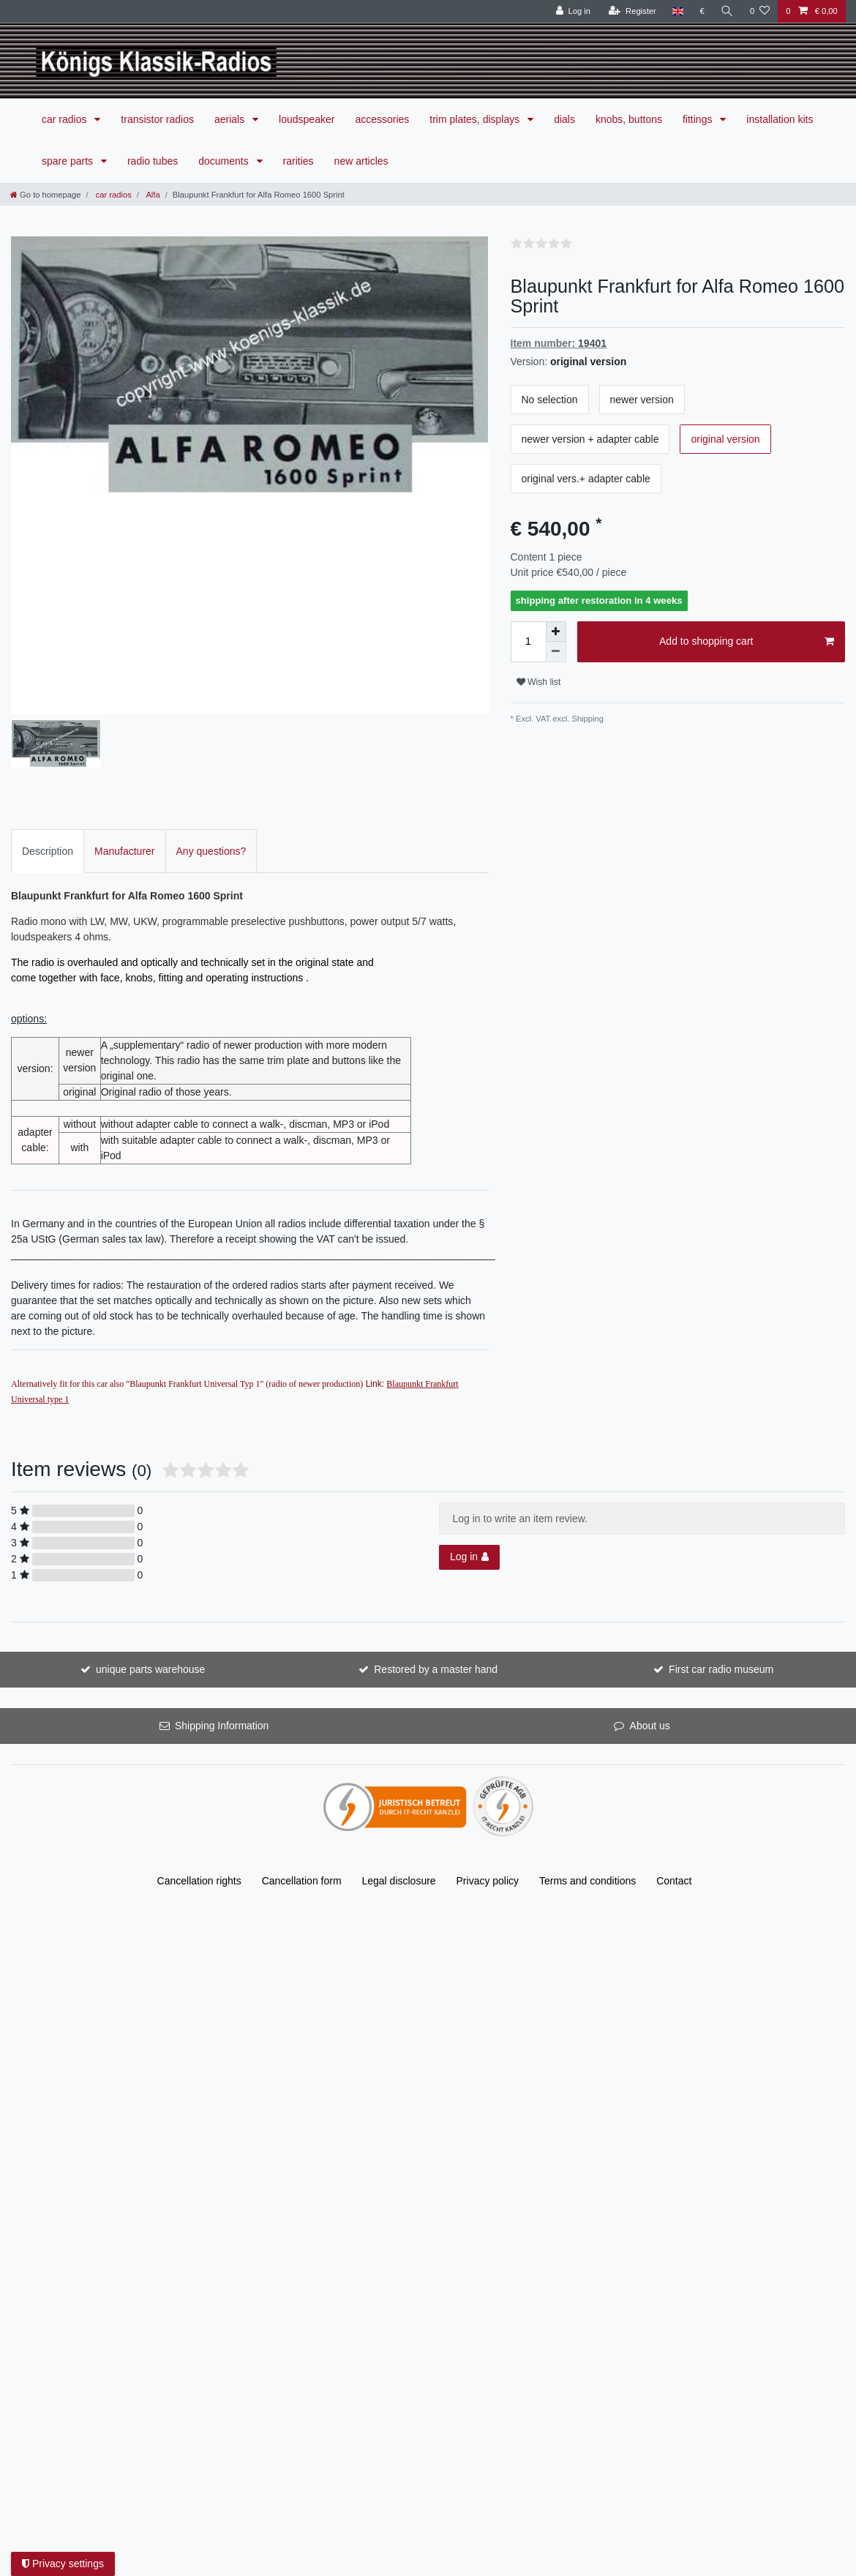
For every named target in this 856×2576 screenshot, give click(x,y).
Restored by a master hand (436, 1586)
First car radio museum (721, 1586)
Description (47, 768)
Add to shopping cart (746, 641)
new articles (361, 161)
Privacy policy (488, 1798)
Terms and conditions (587, 1798)
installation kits (779, 119)
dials (564, 119)
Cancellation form (302, 1798)
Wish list (539, 682)
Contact (673, 1798)
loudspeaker (306, 119)
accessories (382, 119)
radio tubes (152, 161)
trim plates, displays (475, 119)
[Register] (632, 11)
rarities (298, 161)
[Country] (677, 11)
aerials (230, 119)
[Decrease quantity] (556, 652)
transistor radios (157, 119)
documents (224, 161)
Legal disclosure (398, 1798)
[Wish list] (760, 11)
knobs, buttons (629, 119)
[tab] (47, 768)
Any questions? (211, 768)
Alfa (152, 194)
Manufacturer (124, 768)
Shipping (586, 718)
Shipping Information (222, 1643)
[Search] (727, 11)
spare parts (69, 161)
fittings (699, 119)
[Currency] (702, 11)
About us (650, 1643)
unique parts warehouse (150, 1586)
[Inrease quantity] (556, 631)
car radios (65, 119)
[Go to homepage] (45, 194)
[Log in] (573, 11)
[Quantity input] (528, 641)
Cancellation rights (199, 1798)
